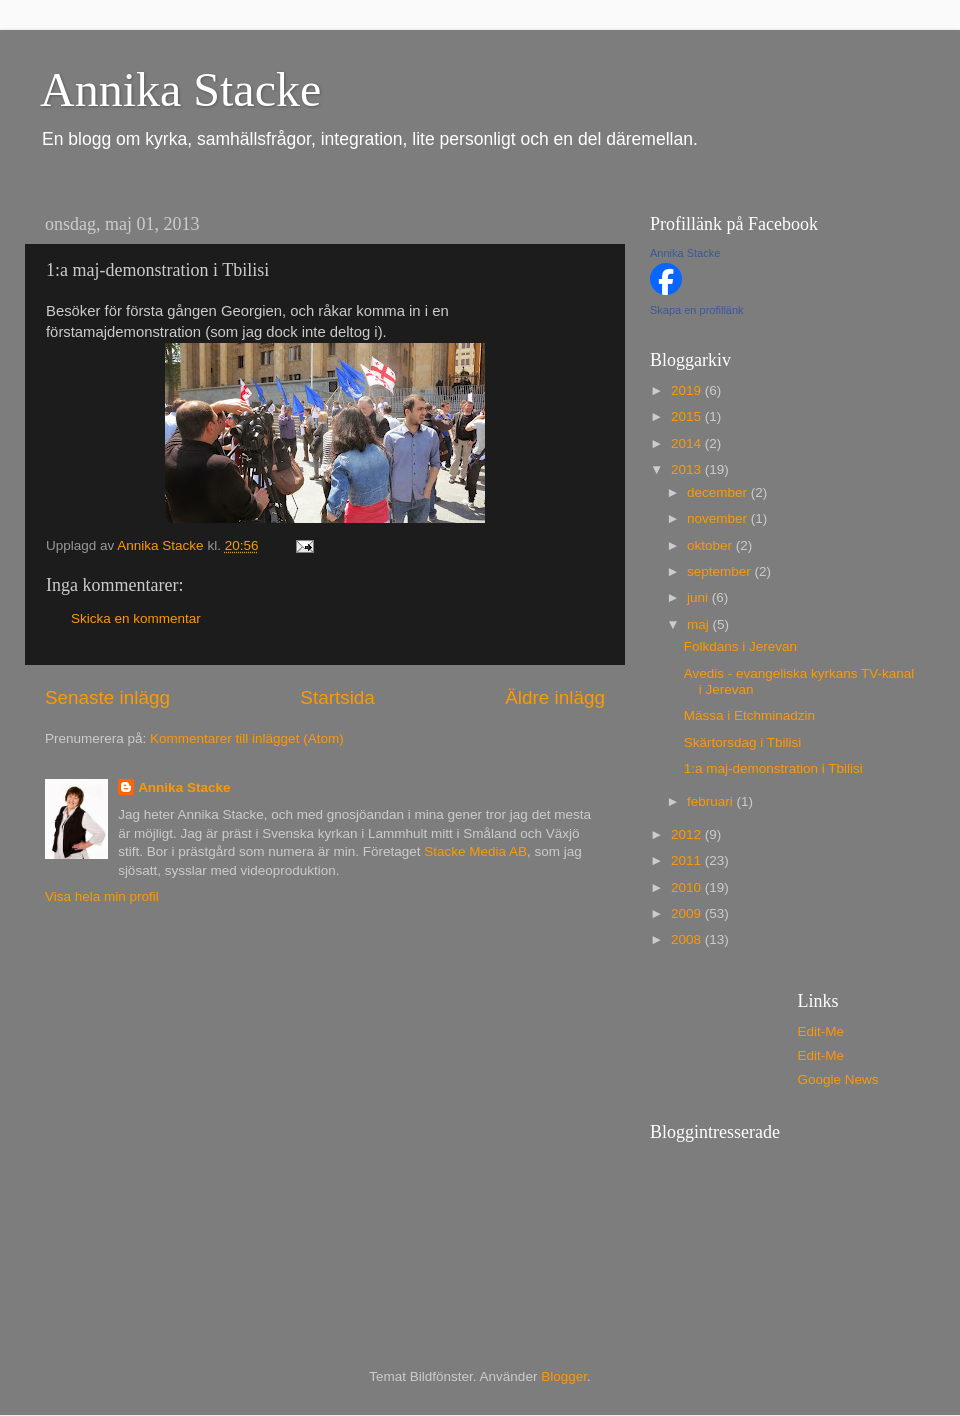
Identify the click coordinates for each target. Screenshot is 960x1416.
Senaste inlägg (107, 697)
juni (699, 597)
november (719, 518)
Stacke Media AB (475, 851)
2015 (688, 416)
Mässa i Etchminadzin (749, 715)
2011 (688, 860)
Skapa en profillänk (697, 310)
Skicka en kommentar (136, 618)
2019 (688, 390)
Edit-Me (821, 1031)
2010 (688, 887)
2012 (688, 834)
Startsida (337, 697)
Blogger (564, 1376)
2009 (688, 913)
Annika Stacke (180, 89)
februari (712, 801)
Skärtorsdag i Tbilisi (743, 742)
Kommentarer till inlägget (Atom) (247, 738)
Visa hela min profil (102, 896)
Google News (838, 1079)
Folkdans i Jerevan (740, 646)
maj (700, 624)
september (721, 571)
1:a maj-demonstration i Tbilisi (773, 768)
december (719, 492)
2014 (688, 443)
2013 (688, 469)
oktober (711, 545)
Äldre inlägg (555, 697)
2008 (688, 939)
